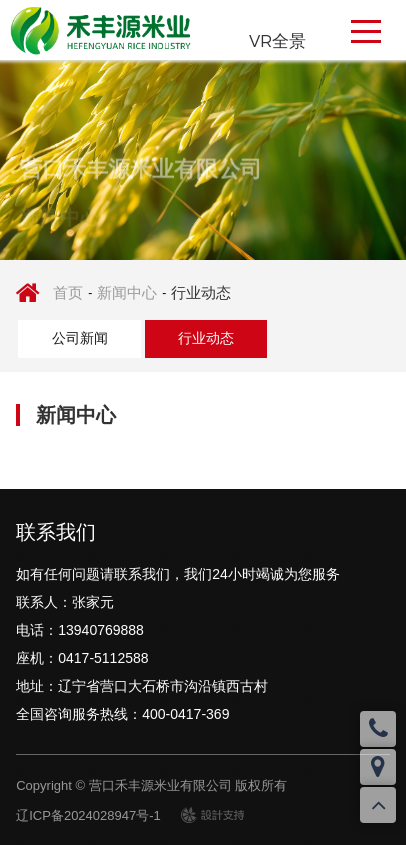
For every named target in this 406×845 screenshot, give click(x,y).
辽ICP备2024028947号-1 (88, 815)
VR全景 (277, 40)
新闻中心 (127, 292)
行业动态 (201, 292)
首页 (68, 292)
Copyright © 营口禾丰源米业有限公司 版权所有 (151, 785)
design (200, 814)
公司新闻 (80, 338)
